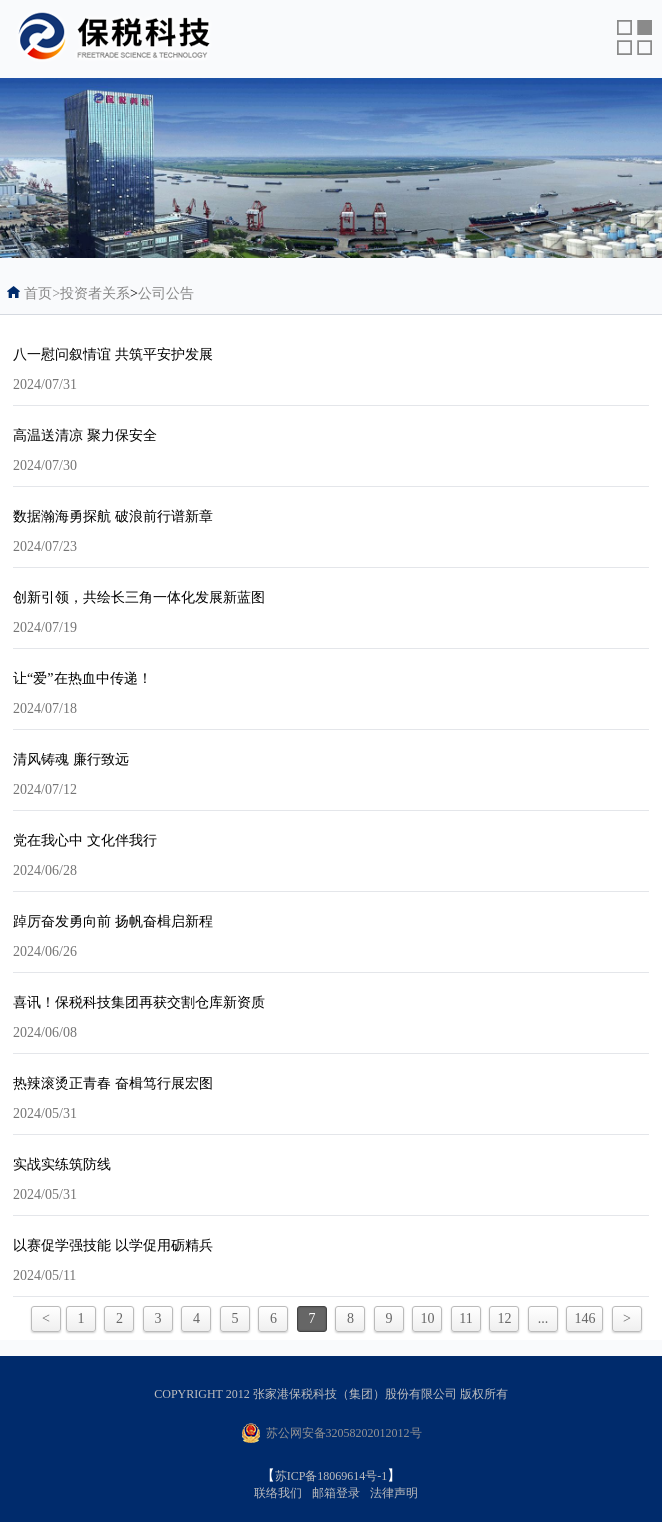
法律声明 (394, 1493)
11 (465, 1318)
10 (427, 1318)
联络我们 (278, 1493)
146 (584, 1318)
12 (504, 1318)
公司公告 (166, 293)
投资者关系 (95, 293)
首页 (42, 293)
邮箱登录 (336, 1493)
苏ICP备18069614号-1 (331, 1476)
